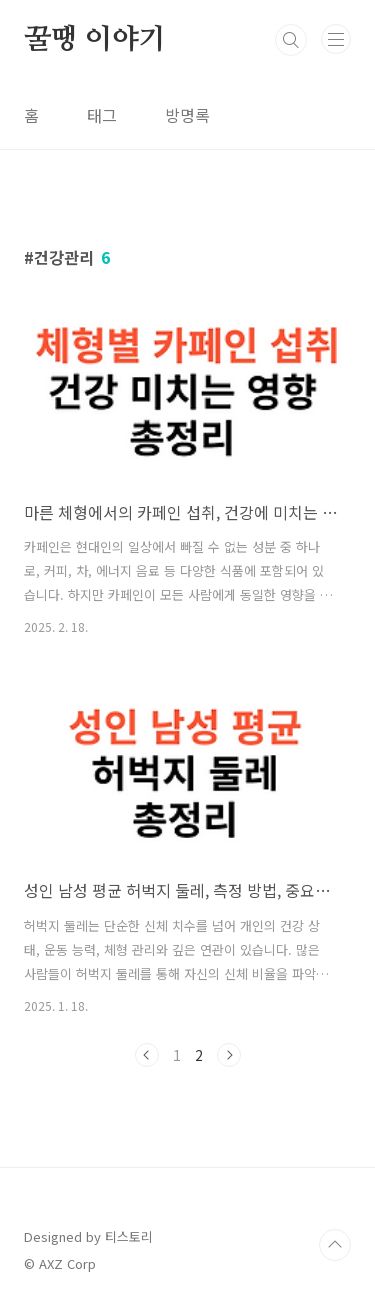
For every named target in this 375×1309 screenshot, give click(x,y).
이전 (147, 1055)
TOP (335, 1245)
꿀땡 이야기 (95, 40)
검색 (291, 40)
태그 (102, 115)
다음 (229, 1055)
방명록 (187, 115)
